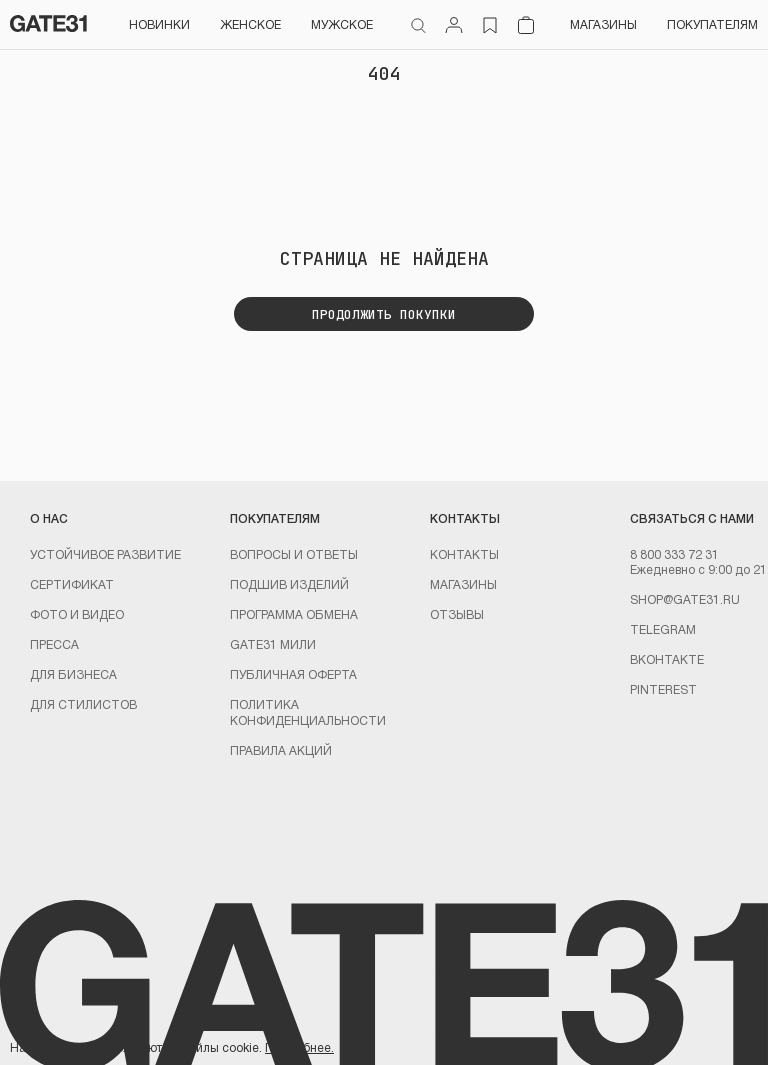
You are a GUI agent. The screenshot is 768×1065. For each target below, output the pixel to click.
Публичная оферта (293, 674)
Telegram (663, 629)
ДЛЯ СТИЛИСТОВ (83, 704)
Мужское (342, 24)
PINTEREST (663, 689)
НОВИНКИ (159, 24)
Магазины (603, 24)
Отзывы (457, 614)
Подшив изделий (289, 584)
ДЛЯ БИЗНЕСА (73, 674)
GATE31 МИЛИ (273, 644)
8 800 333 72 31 (674, 554)
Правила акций (281, 750)
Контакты (464, 554)
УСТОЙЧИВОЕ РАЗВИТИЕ (105, 554)
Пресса (54, 644)
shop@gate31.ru (685, 599)
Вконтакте (667, 659)
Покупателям (712, 24)
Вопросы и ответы (294, 554)
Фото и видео (77, 614)
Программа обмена (294, 614)
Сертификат (72, 584)
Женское (250, 24)
